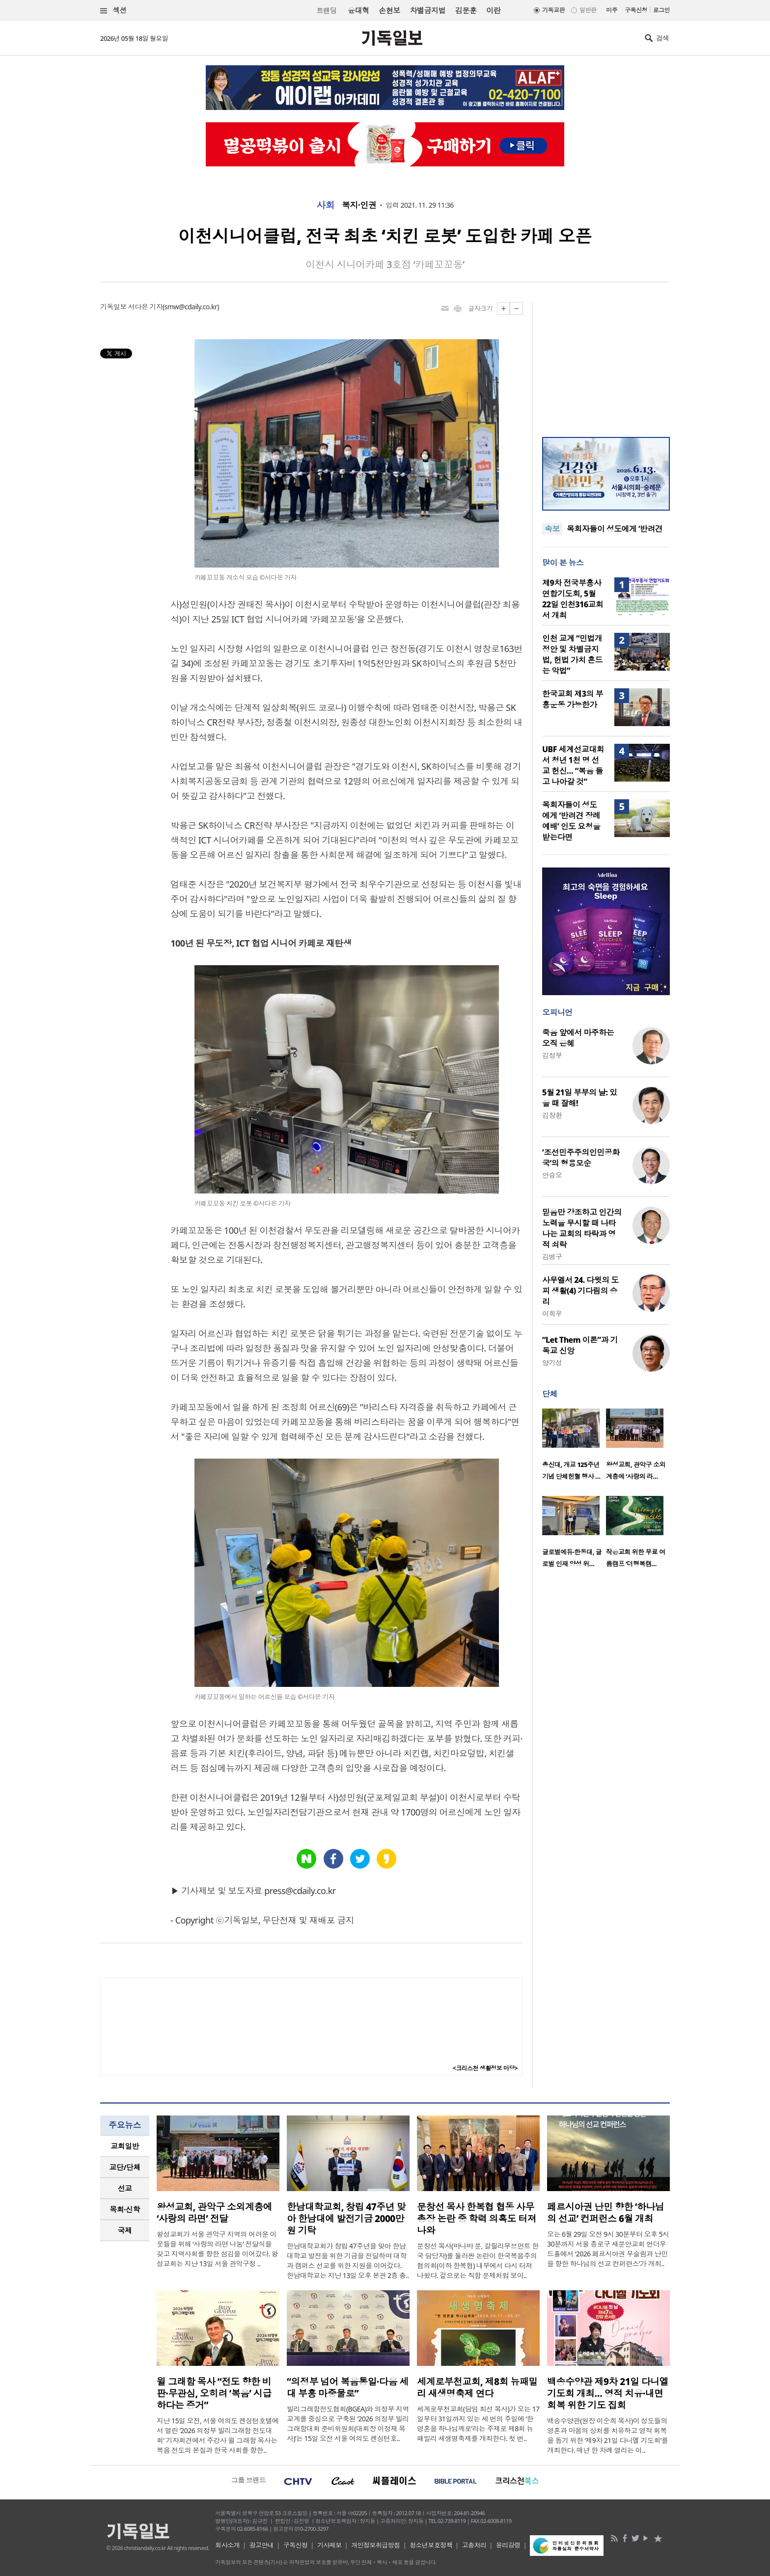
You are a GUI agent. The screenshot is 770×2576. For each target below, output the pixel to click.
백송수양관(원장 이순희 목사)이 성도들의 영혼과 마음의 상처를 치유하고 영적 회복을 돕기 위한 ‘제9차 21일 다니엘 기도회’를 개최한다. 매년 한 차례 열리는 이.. (607, 2435)
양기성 (552, 1362)
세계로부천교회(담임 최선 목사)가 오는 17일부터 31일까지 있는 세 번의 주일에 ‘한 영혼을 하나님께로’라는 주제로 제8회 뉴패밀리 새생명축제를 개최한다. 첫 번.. (478, 2423)
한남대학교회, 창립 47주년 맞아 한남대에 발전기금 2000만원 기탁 (346, 2218)
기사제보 (329, 2545)
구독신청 (636, 10)
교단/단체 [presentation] (124, 2167)
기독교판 (553, 10)
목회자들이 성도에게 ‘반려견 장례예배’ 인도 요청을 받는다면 (571, 820)
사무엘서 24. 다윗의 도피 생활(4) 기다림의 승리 (580, 1290)
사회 (325, 205)
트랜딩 (326, 10)
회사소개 (227, 2545)
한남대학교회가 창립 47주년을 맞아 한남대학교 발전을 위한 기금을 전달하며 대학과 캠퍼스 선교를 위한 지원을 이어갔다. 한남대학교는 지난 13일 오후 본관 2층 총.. (348, 2260)
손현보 (389, 10)
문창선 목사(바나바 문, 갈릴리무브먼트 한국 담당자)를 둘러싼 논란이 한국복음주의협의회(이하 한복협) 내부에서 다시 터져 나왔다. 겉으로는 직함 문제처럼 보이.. (478, 2260)
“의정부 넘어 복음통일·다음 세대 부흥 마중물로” (348, 2387)
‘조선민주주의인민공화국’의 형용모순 (581, 1157)
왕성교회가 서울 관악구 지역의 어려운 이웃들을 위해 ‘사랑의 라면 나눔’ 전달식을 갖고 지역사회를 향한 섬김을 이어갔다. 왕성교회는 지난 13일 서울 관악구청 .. (217, 2248)
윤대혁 (358, 10)
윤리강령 (508, 2545)
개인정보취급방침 (375, 2545)
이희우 (552, 1313)
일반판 (587, 10)
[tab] (124, 2146)
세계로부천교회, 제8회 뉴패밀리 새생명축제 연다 (477, 2387)
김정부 (552, 1055)
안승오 (552, 1175)
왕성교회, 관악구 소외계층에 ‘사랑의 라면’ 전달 (214, 2212)
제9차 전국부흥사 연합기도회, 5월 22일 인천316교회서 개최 (572, 599)
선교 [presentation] (125, 2188)
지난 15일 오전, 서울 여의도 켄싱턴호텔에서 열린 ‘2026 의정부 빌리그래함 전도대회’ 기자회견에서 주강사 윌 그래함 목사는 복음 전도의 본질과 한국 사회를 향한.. (218, 2435)
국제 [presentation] (125, 2230)
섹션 (113, 10)
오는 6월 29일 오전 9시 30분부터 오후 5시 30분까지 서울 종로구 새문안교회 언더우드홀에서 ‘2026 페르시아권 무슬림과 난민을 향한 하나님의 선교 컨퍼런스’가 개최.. (608, 2248)
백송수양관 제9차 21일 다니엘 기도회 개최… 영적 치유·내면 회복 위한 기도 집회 (607, 2393)
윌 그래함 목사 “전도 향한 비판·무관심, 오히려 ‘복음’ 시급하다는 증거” (214, 2393)
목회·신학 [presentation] (124, 2209)
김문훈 (465, 10)
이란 (493, 10)
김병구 (552, 1256)
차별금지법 (427, 10)
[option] (574, 1447)
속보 (552, 528)
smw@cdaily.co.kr (191, 306)
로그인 (661, 10)
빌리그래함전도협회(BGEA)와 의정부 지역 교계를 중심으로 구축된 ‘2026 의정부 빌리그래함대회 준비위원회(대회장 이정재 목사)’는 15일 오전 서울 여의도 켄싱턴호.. (348, 2423)
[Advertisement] (606, 363)
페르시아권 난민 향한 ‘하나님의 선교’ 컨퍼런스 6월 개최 (605, 2212)
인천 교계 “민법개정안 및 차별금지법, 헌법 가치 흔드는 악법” (572, 654)
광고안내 (261, 2545)
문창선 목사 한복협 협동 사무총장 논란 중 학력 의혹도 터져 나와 (476, 2218)
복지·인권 (359, 205)
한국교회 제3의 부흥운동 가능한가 (572, 699)
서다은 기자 (145, 306)
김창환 (552, 1115)
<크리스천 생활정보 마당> (485, 2068)
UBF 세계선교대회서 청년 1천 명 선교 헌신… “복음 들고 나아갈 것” (573, 765)
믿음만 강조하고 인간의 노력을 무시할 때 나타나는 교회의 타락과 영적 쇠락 (582, 1228)
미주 (611, 10)
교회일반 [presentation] (124, 2146)
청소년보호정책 (431, 2545)
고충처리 (474, 2545)
